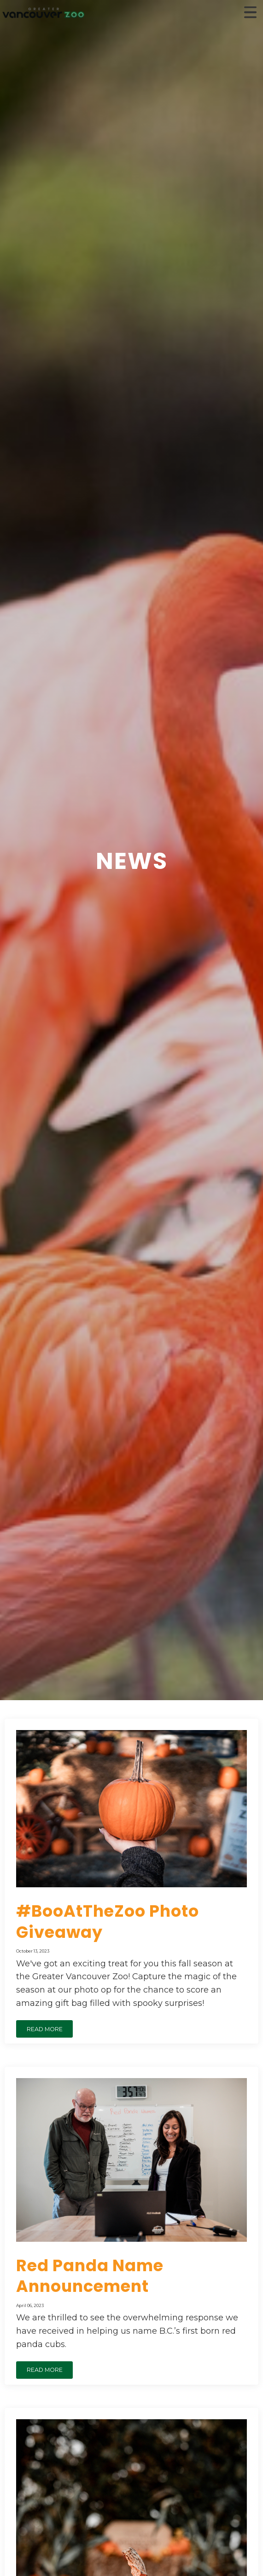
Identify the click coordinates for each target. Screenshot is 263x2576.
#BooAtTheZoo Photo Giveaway (107, 1921)
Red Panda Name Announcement (90, 2276)
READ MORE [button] (45, 2029)
